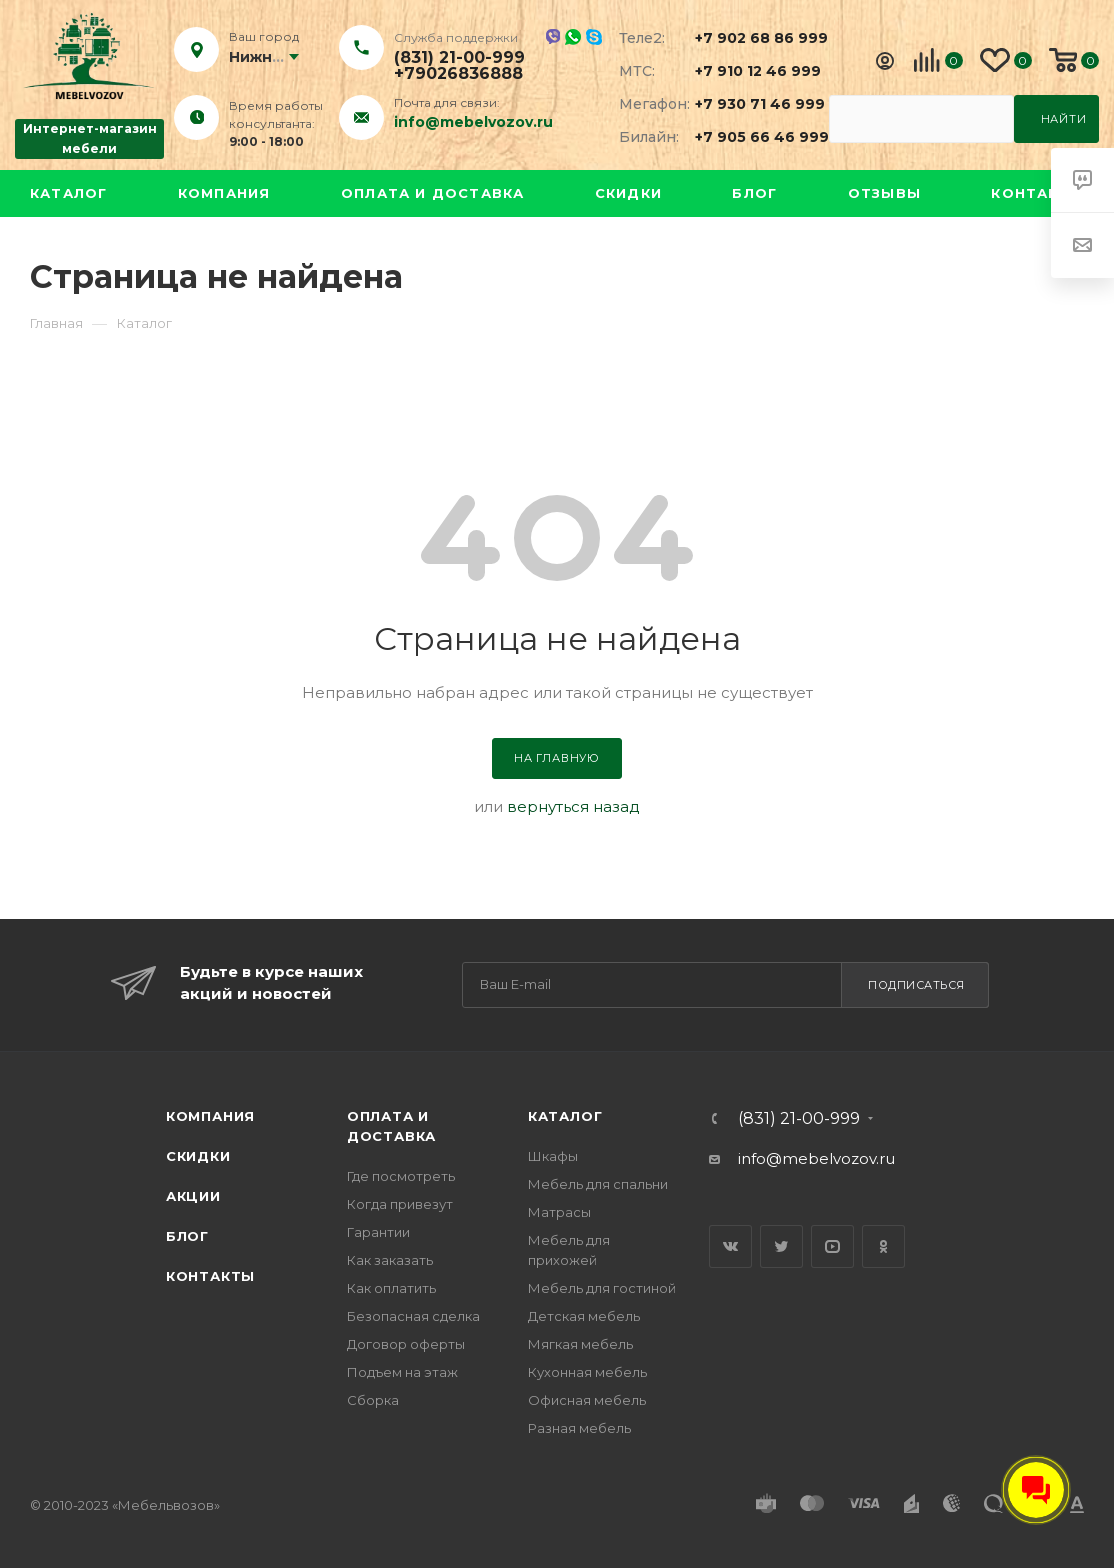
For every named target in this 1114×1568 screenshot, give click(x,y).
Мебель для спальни (598, 1184)
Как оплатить (391, 1288)
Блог (754, 193)
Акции (193, 1196)
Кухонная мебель (587, 1372)
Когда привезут (400, 1204)
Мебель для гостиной (602, 1288)
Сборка (373, 1400)
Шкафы (553, 1156)
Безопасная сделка (413, 1316)
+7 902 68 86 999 (750, 38)
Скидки (628, 193)
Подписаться (916, 985)
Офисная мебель (587, 1400)
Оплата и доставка (432, 193)
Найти (1064, 119)
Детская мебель (584, 1316)
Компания (224, 193)
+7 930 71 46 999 (750, 104)
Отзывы (884, 193)
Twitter (781, 1246)
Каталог (68, 193)
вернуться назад (573, 806)
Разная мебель (579, 1428)
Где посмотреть (401, 1176)
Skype (594, 37)
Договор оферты (406, 1344)
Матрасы (559, 1212)
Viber (552, 36)
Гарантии (378, 1232)
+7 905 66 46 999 (750, 137)
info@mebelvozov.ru (473, 122)
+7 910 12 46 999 (750, 71)
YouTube (832, 1246)
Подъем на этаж (402, 1372)
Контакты (1037, 193)
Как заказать (390, 1260)
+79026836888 (458, 74)
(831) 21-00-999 (459, 58)
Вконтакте (730, 1246)
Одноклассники (883, 1246)
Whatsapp (573, 37)
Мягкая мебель (580, 1344)
